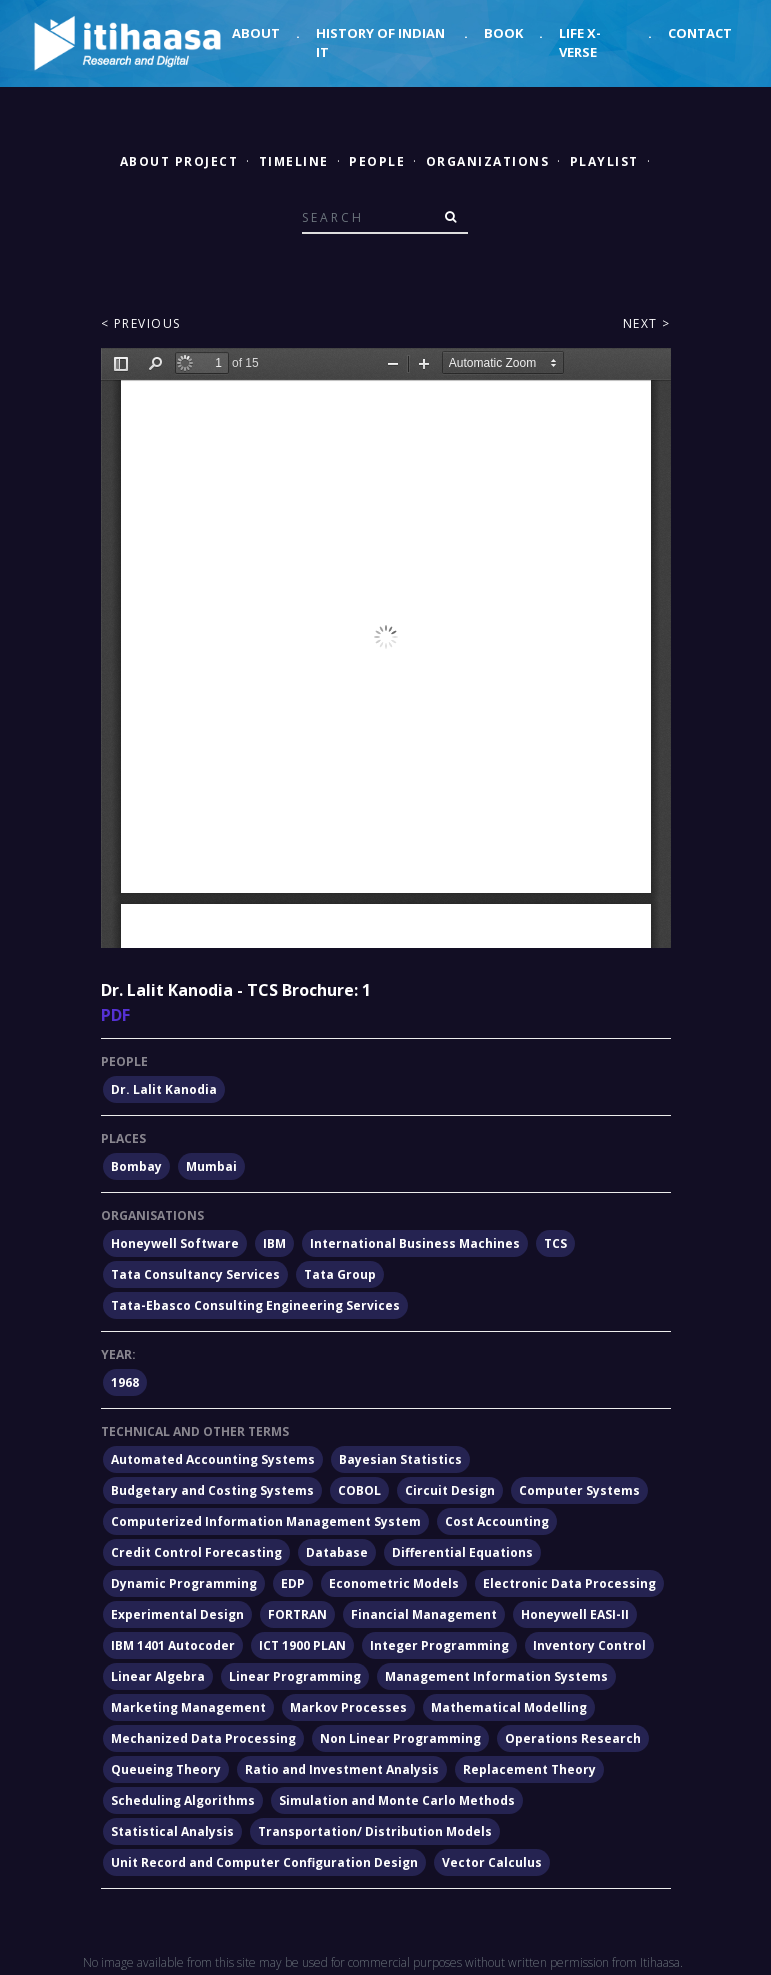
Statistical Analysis (172, 1831)
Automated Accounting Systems (213, 1459)
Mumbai (211, 1166)
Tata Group (340, 1274)
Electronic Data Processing (569, 1583)
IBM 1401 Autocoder (173, 1645)
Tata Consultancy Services (195, 1274)
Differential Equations (462, 1552)
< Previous (141, 323)
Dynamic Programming (184, 1583)
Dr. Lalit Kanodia (164, 1089)
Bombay (136, 1166)
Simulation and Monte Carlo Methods (397, 1800)
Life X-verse (580, 43)
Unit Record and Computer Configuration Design (264, 1862)
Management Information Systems (496, 1676)
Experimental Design (177, 1614)
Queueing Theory (166, 1769)
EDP (293, 1583)
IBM (274, 1243)
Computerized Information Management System (266, 1521)
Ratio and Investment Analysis (342, 1769)
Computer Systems (579, 1490)
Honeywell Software (175, 1243)
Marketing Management (188, 1707)
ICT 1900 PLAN (302, 1645)
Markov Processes (348, 1707)
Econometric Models (394, 1583)
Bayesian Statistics (400, 1459)
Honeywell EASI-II (575, 1614)
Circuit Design (450, 1490)
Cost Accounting (497, 1521)
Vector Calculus (492, 1862)
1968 (125, 1382)
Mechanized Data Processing (203, 1738)
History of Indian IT (380, 43)
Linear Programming (295, 1676)
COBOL (359, 1490)
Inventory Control (589, 1645)
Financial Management (424, 1614)
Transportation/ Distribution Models (375, 1831)
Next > (647, 323)
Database (337, 1552)
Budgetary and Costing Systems (212, 1490)
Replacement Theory (529, 1769)
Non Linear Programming (400, 1738)
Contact (700, 33)
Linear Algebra (158, 1676)
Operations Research (573, 1738)
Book (503, 33)
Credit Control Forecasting (196, 1552)
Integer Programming (439, 1645)
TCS (555, 1243)
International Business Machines (415, 1243)
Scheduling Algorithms (183, 1800)
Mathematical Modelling (509, 1707)
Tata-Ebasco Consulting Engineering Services (255, 1305)
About (256, 33)
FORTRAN (297, 1614)
